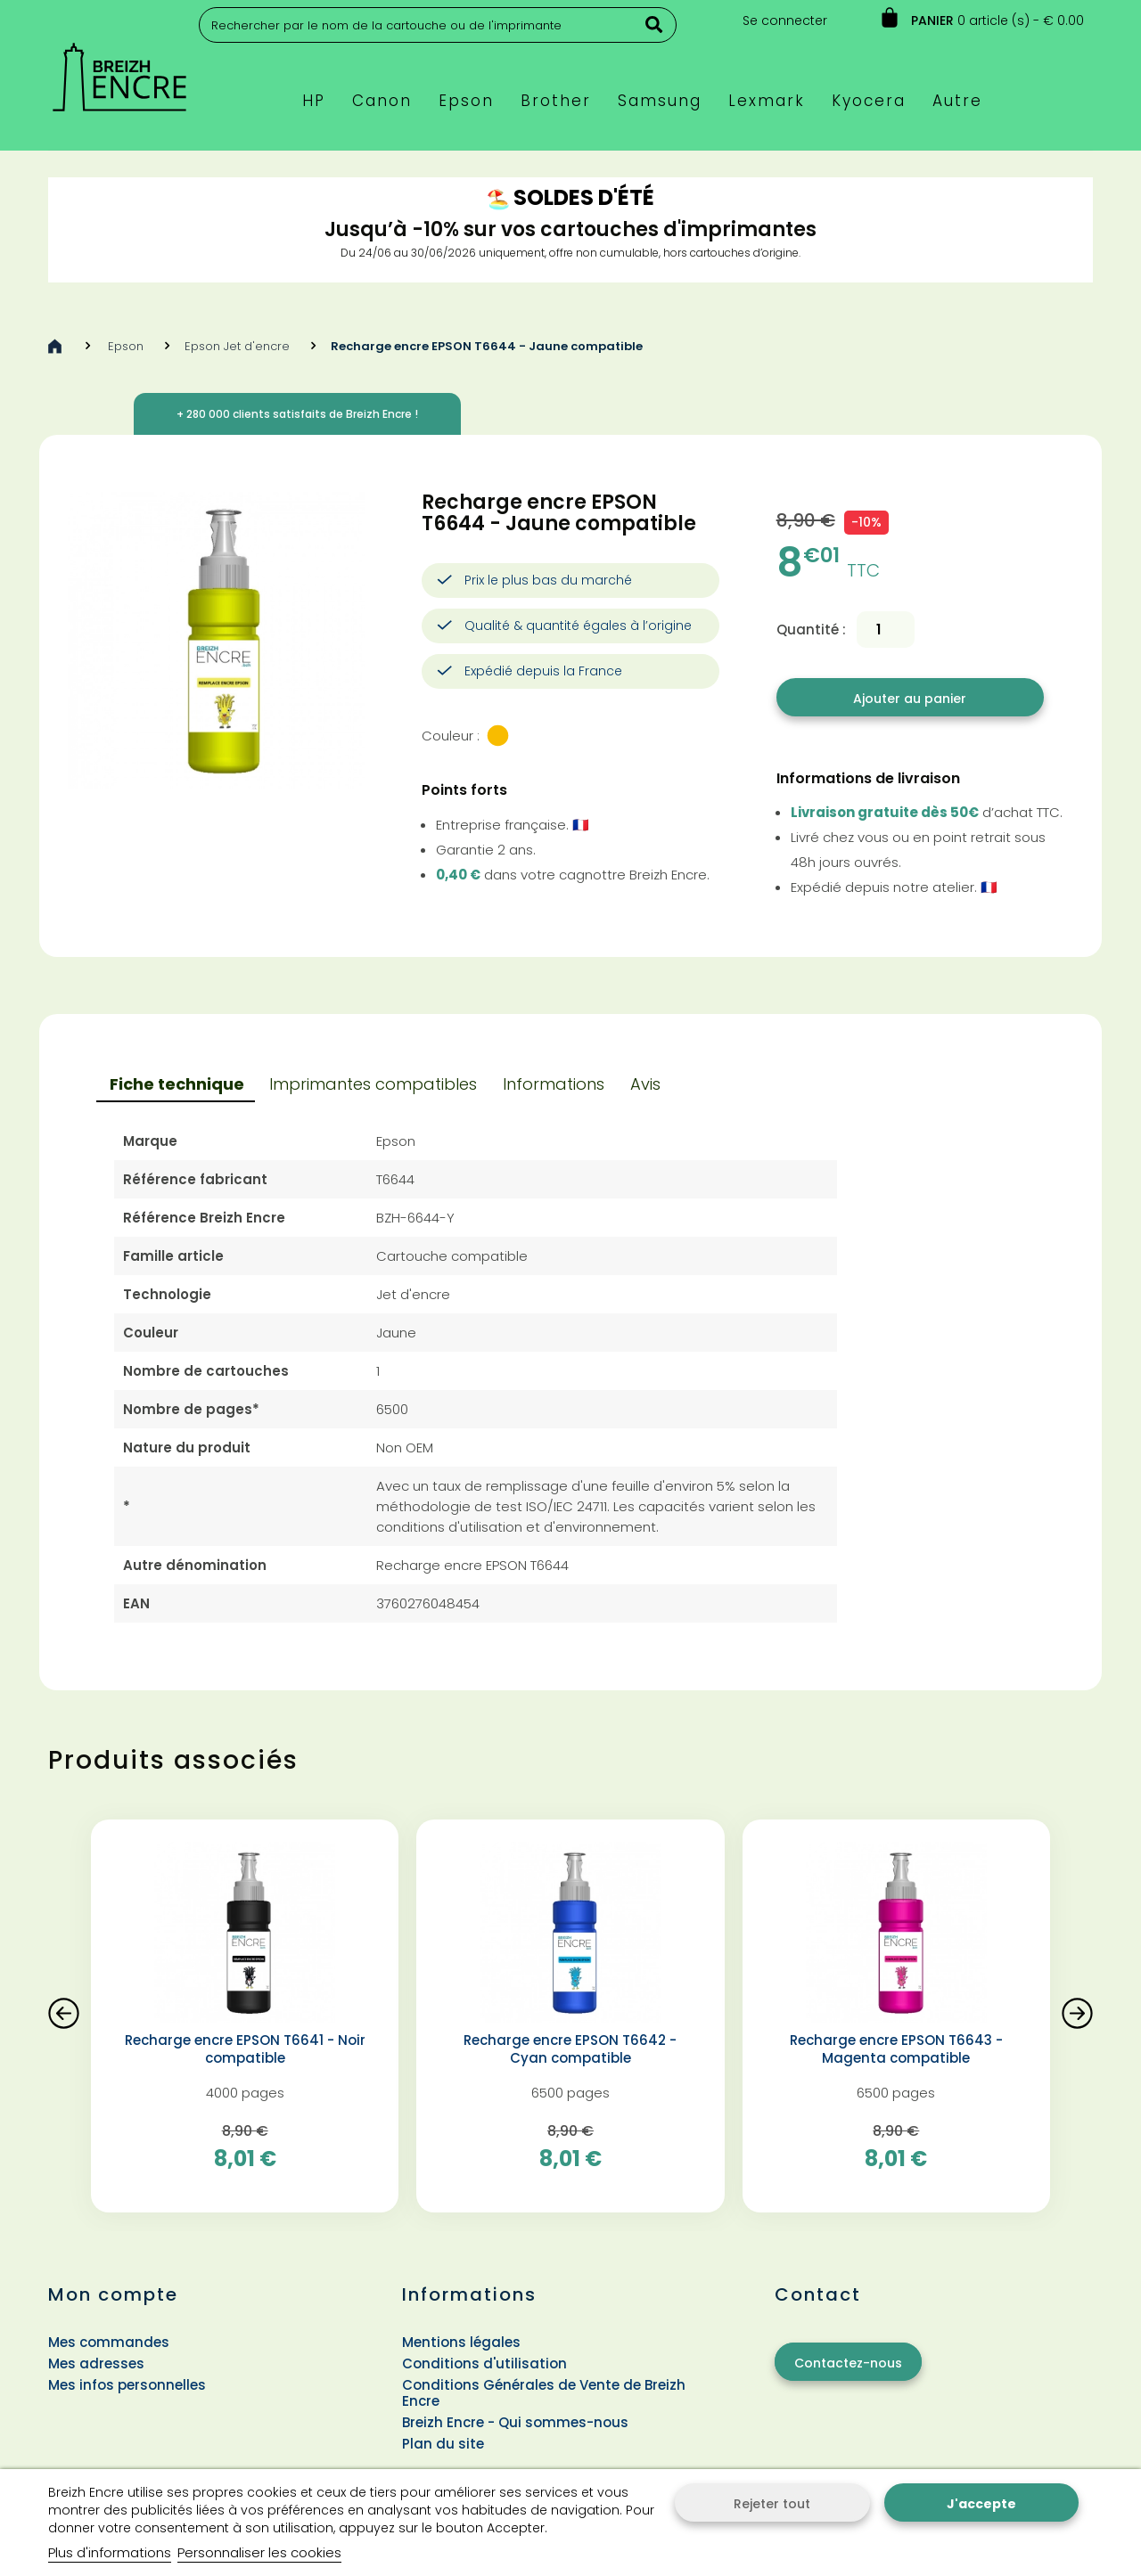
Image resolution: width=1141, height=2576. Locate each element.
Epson (126, 346)
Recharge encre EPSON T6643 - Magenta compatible (896, 2049)
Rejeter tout (772, 2504)
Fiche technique (177, 1084)
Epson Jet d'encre (237, 346)
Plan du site (443, 2443)
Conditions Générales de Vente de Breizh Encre (543, 2393)
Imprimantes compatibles (373, 1084)
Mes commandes (108, 2342)
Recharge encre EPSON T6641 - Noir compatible (245, 2049)
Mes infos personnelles (127, 2385)
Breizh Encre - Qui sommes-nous (515, 2422)
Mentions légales (461, 2342)
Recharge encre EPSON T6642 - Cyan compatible (570, 2049)
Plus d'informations (109, 2552)
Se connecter (785, 20)
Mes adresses (96, 2363)
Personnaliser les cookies (259, 2552)
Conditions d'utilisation (484, 2363)
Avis (645, 1084)
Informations (553, 1084)
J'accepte (981, 2504)
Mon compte (113, 2294)
